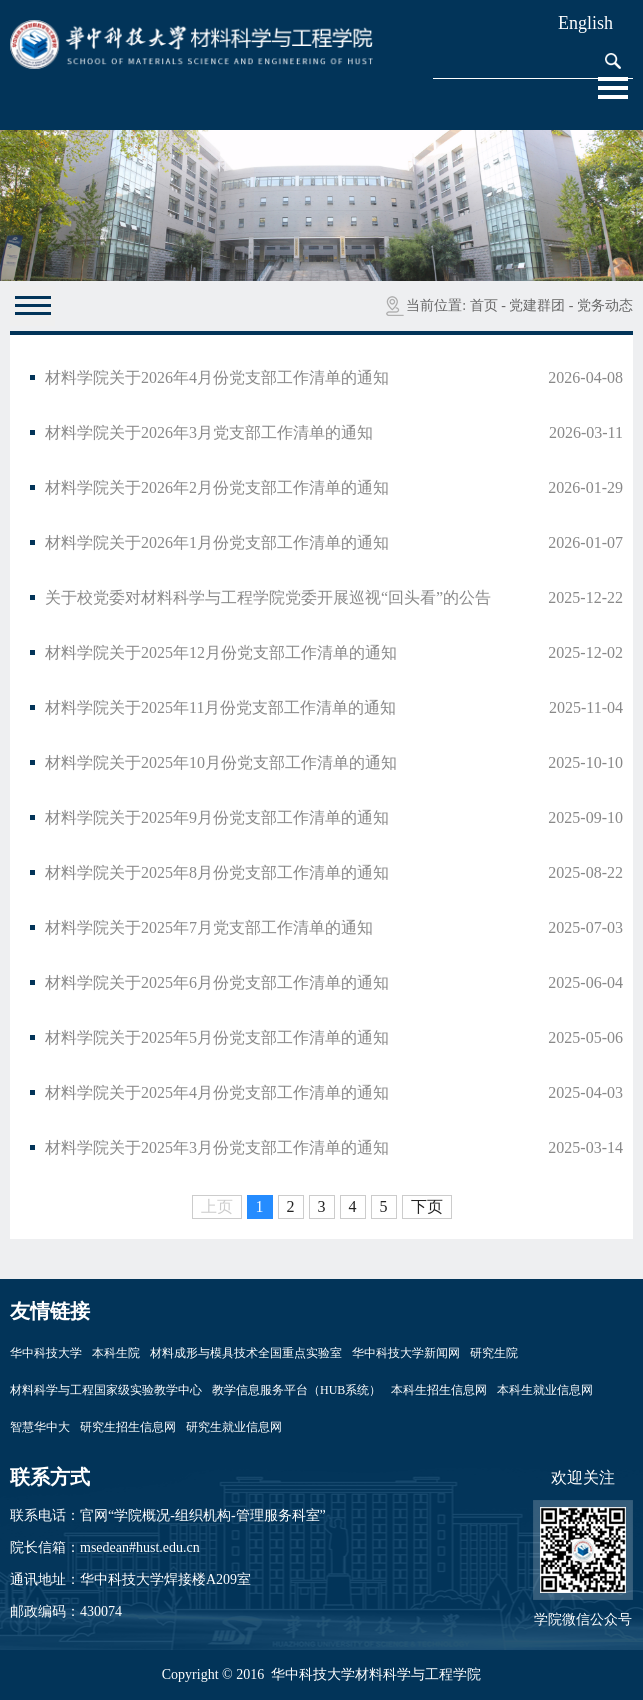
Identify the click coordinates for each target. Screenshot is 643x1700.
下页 (427, 1206)
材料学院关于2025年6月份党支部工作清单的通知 (217, 982)
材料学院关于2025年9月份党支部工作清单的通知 (217, 817)
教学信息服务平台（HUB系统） (296, 1390)
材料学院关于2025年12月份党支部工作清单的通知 (221, 652)
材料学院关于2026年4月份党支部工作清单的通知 (217, 377)
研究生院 (494, 1353)
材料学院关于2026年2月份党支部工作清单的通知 (217, 487)
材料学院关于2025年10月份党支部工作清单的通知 (221, 762)
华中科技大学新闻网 (406, 1353)
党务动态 (605, 305)
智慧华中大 (40, 1427)
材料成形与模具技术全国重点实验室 (246, 1353)
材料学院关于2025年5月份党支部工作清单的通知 (217, 1037)
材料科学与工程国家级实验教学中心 (106, 1390)
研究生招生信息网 (128, 1427)
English (585, 23)
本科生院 (116, 1353)
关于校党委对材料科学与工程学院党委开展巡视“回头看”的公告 (268, 597)
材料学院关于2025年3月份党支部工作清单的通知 (217, 1147)
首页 (484, 305)
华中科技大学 (46, 1353)
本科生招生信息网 (439, 1390)
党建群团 (537, 305)
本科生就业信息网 (545, 1390)
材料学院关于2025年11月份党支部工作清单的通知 (220, 707)
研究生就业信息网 (234, 1427)
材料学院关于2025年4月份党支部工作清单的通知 (217, 1092)
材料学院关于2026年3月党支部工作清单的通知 (209, 432)
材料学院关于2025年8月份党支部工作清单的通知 (217, 872)
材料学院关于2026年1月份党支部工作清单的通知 (217, 542)
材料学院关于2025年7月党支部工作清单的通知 (209, 927)
